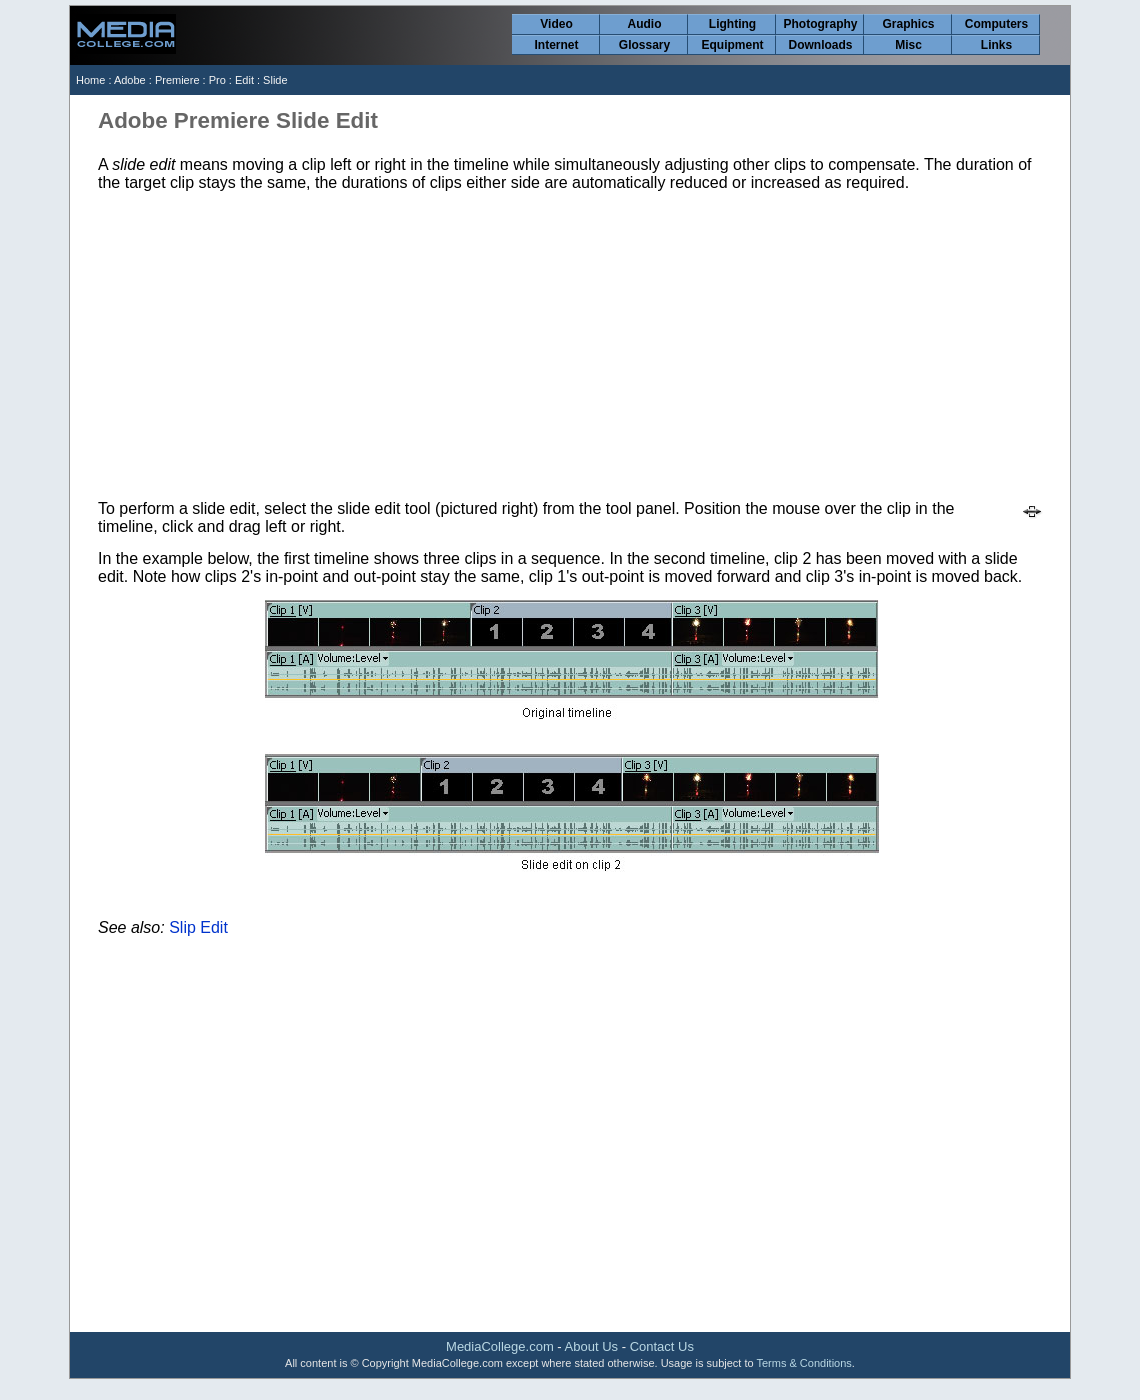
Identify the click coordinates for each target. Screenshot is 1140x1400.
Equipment (733, 45)
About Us (591, 1346)
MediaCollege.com (500, 1346)
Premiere (177, 80)
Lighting (732, 24)
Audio (645, 24)
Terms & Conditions (803, 1363)
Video (556, 24)
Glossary (644, 45)
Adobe (130, 80)
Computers (996, 24)
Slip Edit (198, 927)
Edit (244, 80)
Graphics (908, 24)
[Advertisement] (571, 346)
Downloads (820, 45)
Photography (821, 24)
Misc (908, 45)
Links (996, 45)
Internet (556, 45)
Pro (217, 80)
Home (90, 80)
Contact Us (662, 1346)
